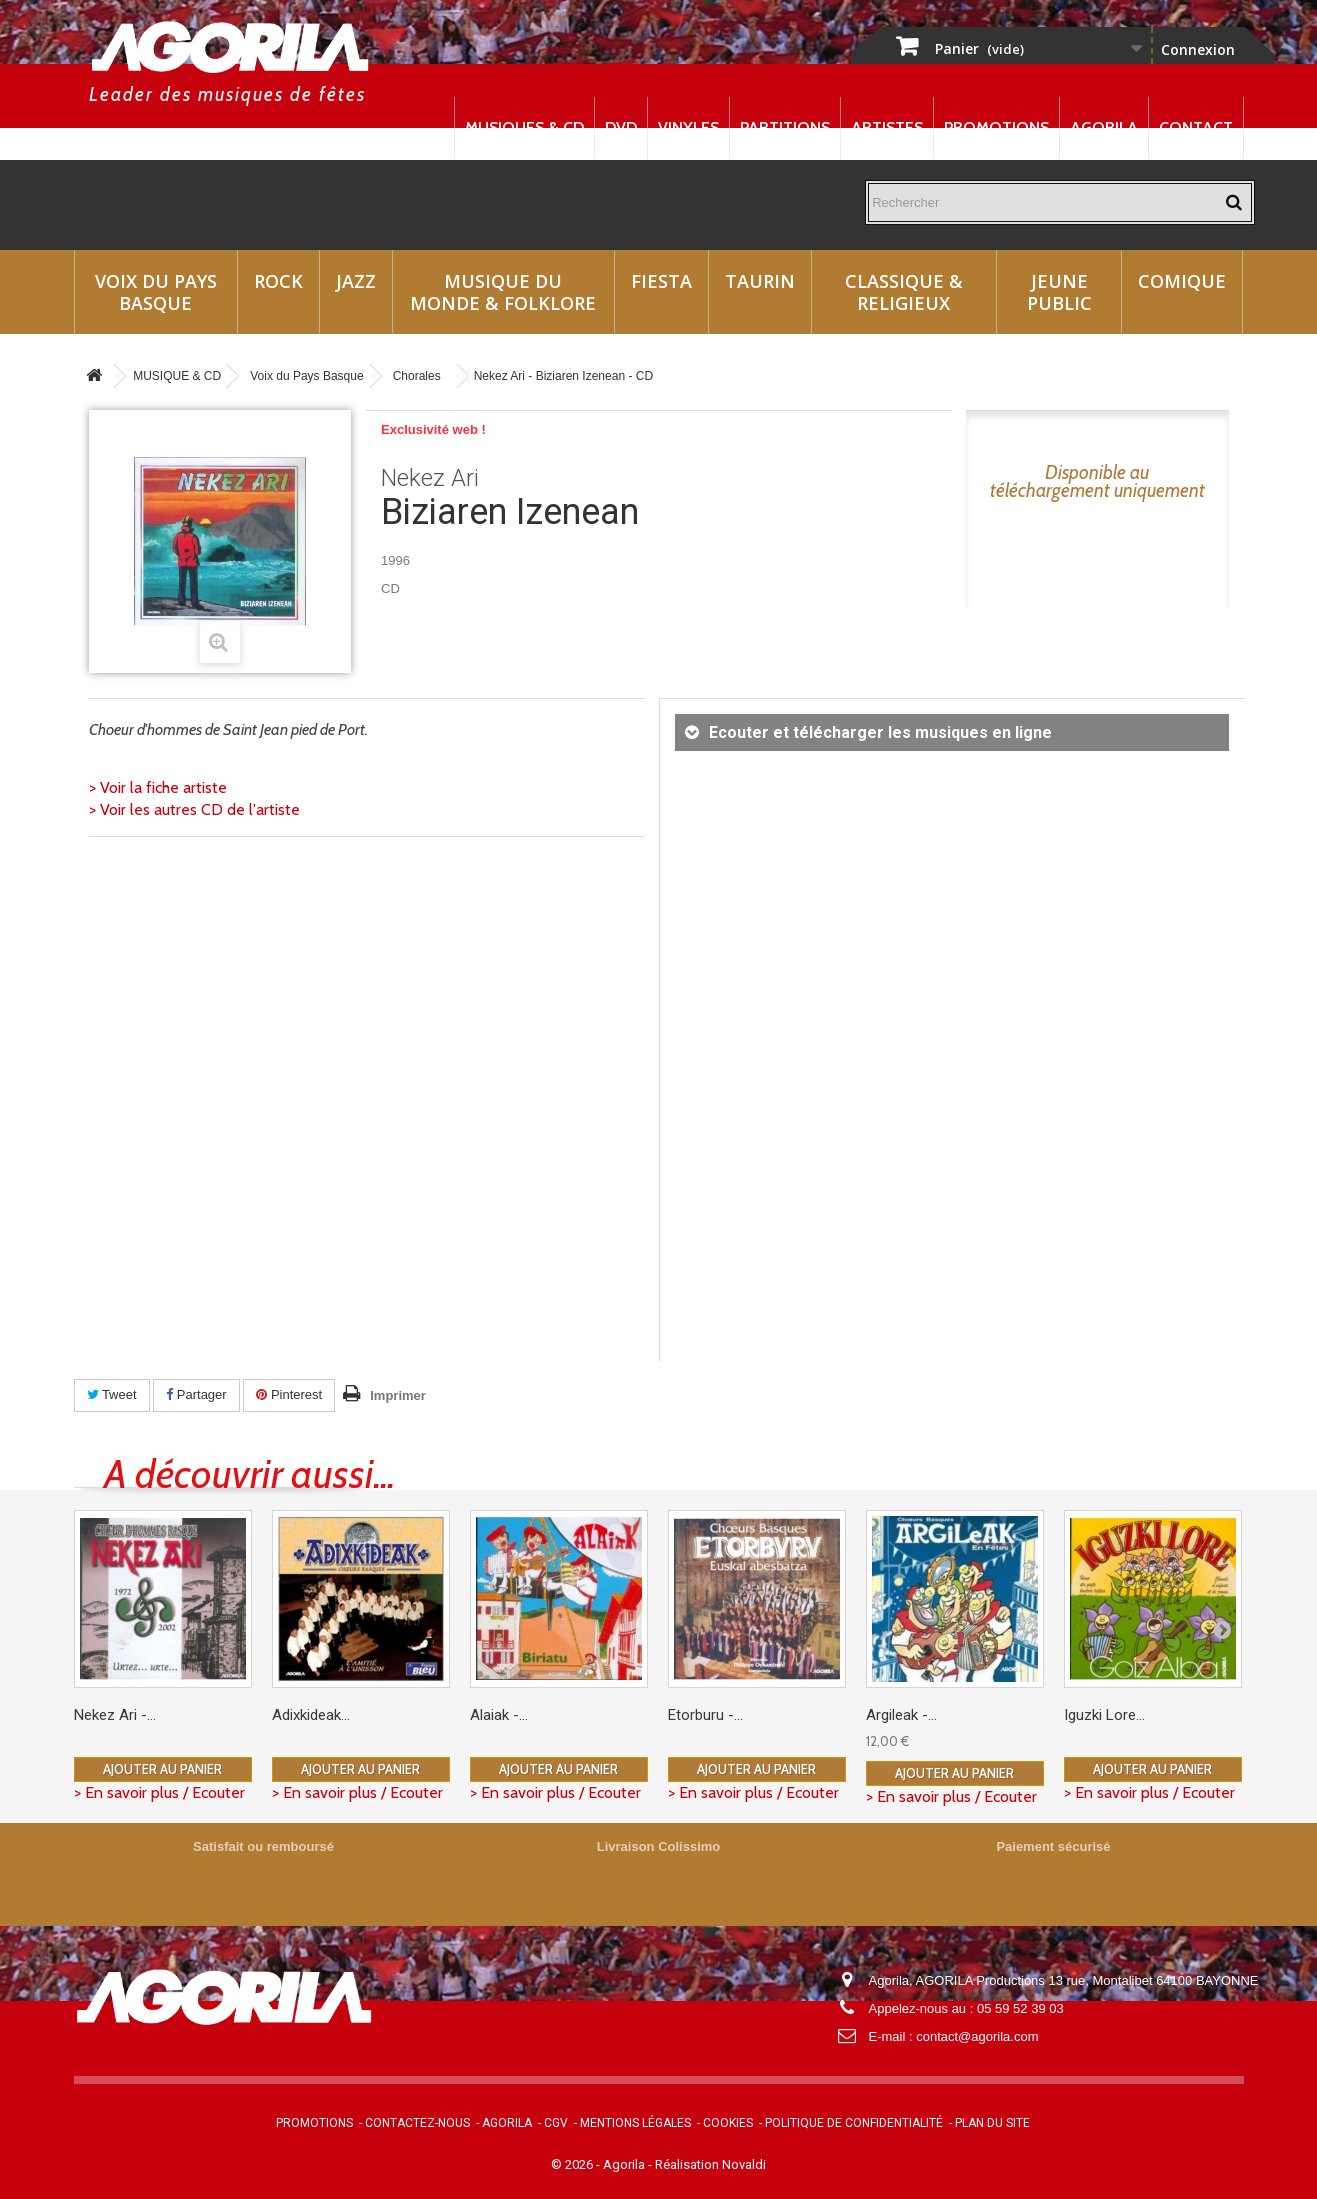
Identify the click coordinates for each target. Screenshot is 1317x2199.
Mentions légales (635, 2123)
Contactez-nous (417, 2123)
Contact (1196, 127)
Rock (278, 281)
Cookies (728, 2123)
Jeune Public (1059, 292)
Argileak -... (901, 1715)
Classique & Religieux (904, 292)
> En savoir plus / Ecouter (159, 1792)
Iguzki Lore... (1104, 1715)
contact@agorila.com (977, 2036)
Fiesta (661, 281)
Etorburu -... (705, 1715)
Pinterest (289, 1394)
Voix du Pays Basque (156, 292)
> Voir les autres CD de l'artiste (194, 809)
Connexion (1198, 49)
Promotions (996, 127)
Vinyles (688, 127)
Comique (1182, 281)
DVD (621, 127)
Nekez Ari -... (115, 1715)
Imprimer (398, 1395)
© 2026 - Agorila (599, 2164)
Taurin (760, 281)
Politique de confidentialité (854, 2123)
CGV (556, 2123)
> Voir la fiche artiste (158, 787)
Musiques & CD (524, 127)
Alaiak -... (499, 1715)
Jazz (356, 281)
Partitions (785, 127)
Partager (196, 1394)
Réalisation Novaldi (710, 2164)
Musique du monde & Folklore (503, 292)
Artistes (887, 127)
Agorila (1104, 127)
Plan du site (992, 2123)
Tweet (112, 1394)
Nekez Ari (430, 478)
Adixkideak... (311, 1715)
